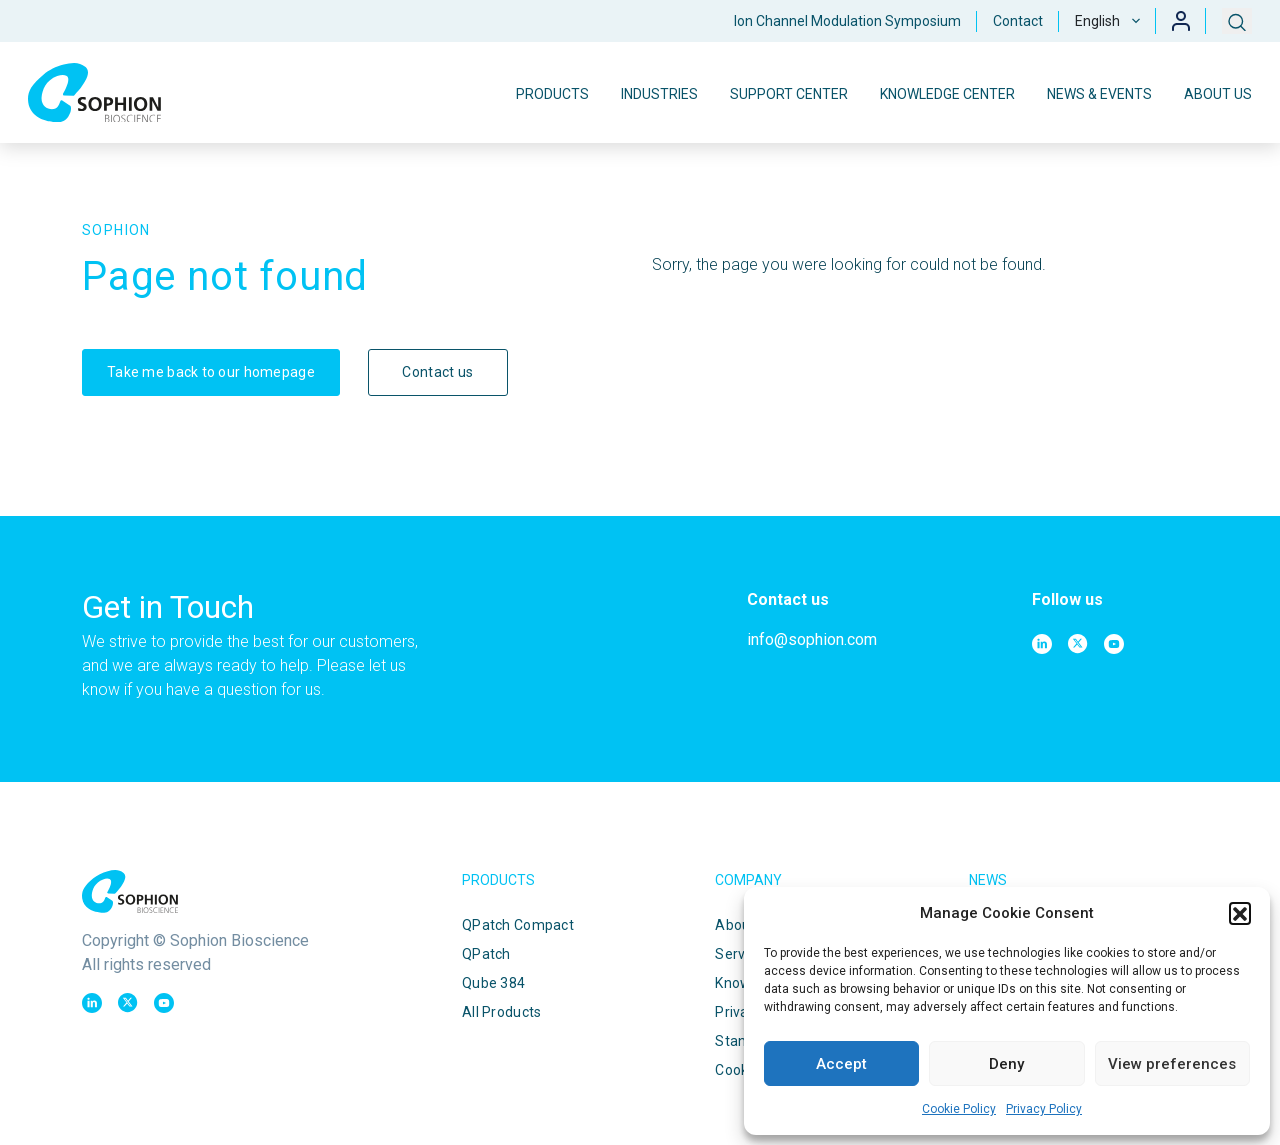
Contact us (437, 372)
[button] (1240, 913)
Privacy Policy (1044, 1109)
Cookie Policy (959, 1109)
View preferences (1172, 1064)
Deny (1006, 1064)
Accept (841, 1064)
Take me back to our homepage (211, 372)
